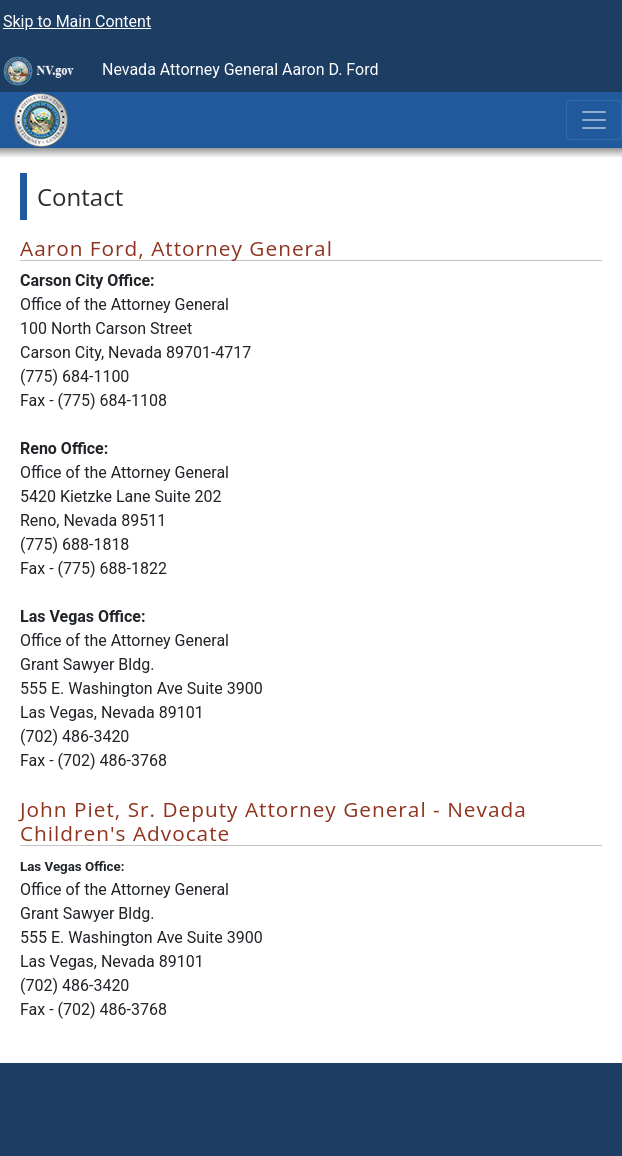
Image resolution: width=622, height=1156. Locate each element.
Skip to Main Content (77, 21)
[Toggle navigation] (594, 120)
